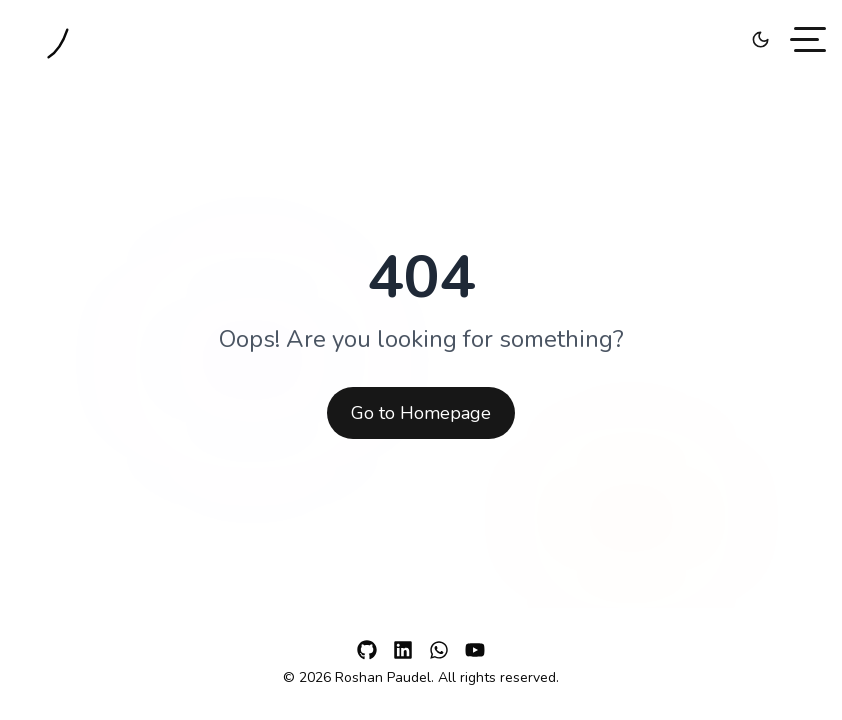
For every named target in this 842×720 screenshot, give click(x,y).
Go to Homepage (421, 413)
